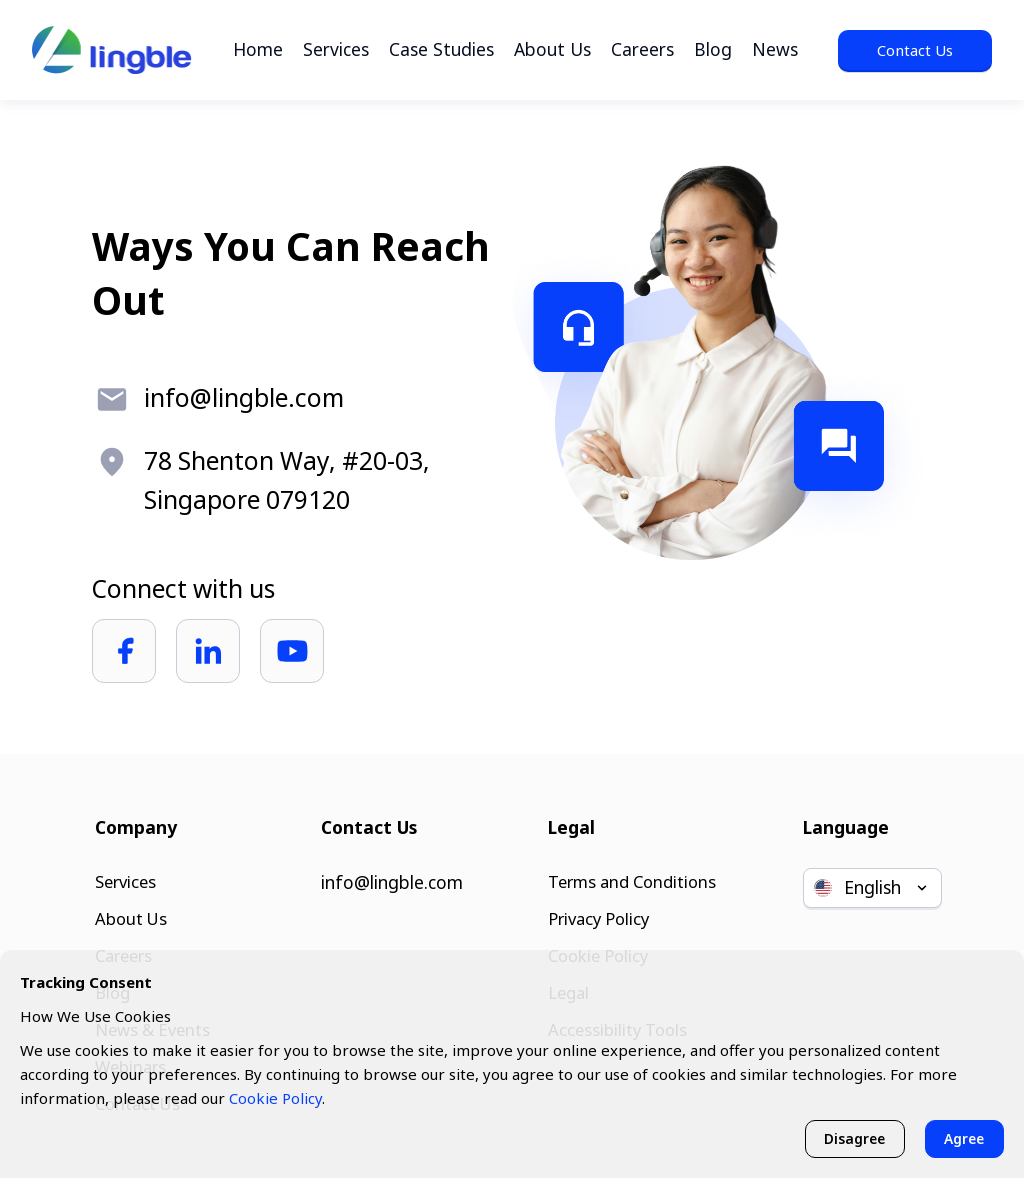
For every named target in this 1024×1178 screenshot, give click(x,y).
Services (336, 49)
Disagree (847, 1137)
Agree (962, 1137)
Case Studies (441, 49)
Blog (713, 49)
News (775, 49)
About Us (552, 49)
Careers (642, 49)
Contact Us (915, 50)
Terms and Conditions (632, 870)
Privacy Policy (597, 909)
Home (258, 49)
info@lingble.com (392, 870)
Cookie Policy (275, 1096)
